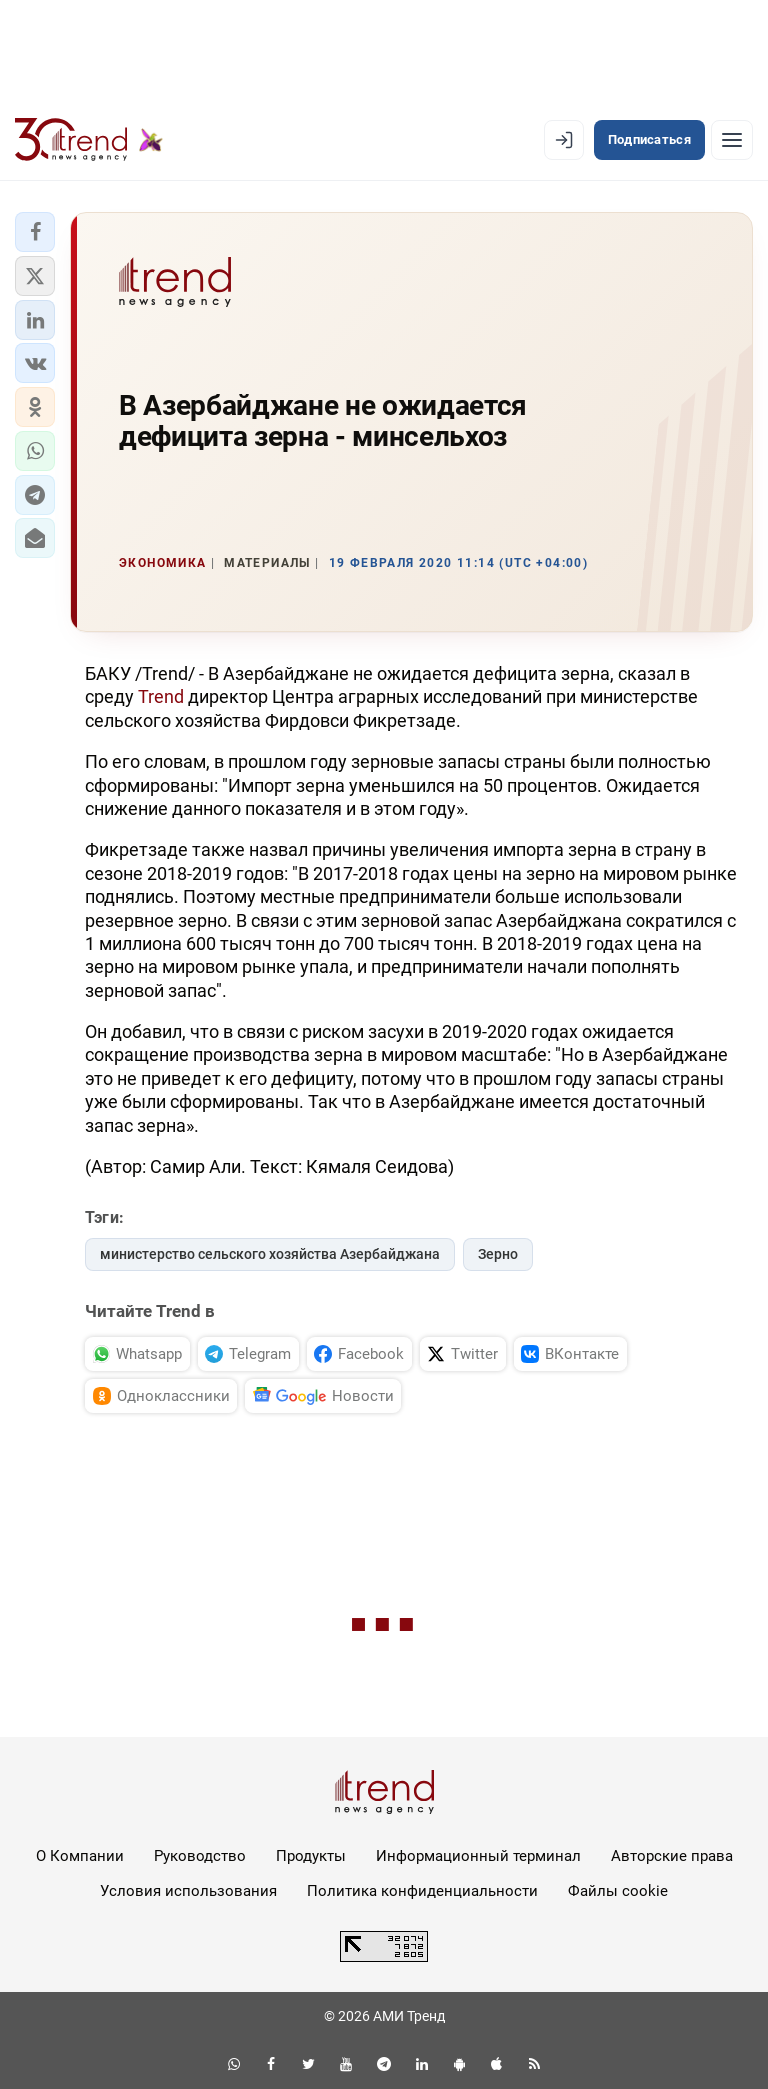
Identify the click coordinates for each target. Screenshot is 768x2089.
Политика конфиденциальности (422, 1891)
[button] (35, 232)
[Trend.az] (89, 140)
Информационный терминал (478, 1856)
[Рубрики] (732, 140)
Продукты (311, 1856)
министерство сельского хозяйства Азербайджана (270, 1254)
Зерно (498, 1254)
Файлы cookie (618, 1891)
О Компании (80, 1856)
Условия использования (188, 1891)
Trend (161, 696)
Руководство (200, 1856)
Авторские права (672, 1856)
